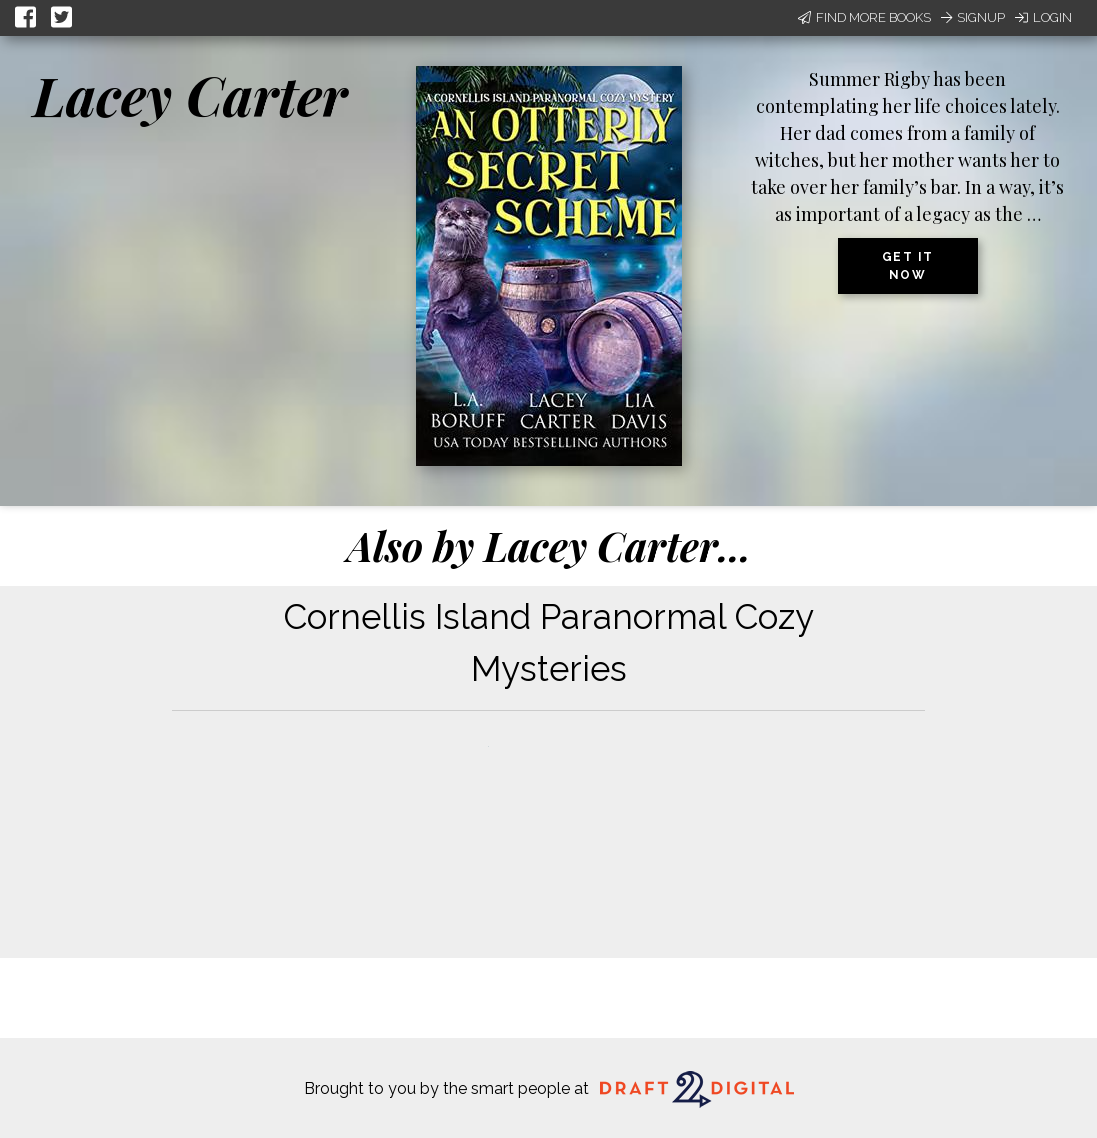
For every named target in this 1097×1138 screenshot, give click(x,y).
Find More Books (864, 17)
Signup (973, 17)
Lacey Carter (190, 95)
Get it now (908, 266)
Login (1043, 17)
